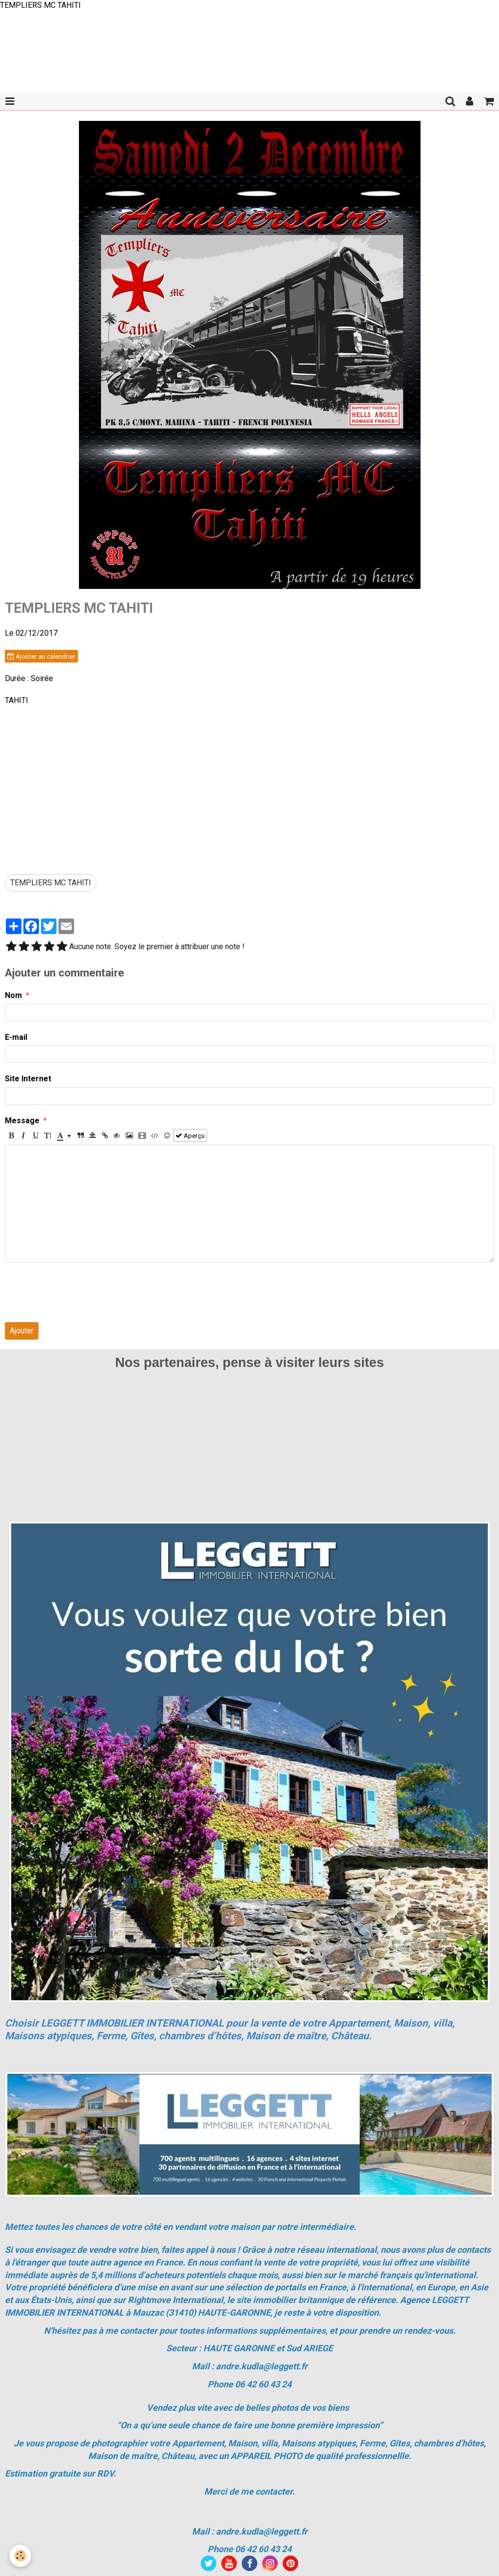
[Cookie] (21, 2556)
